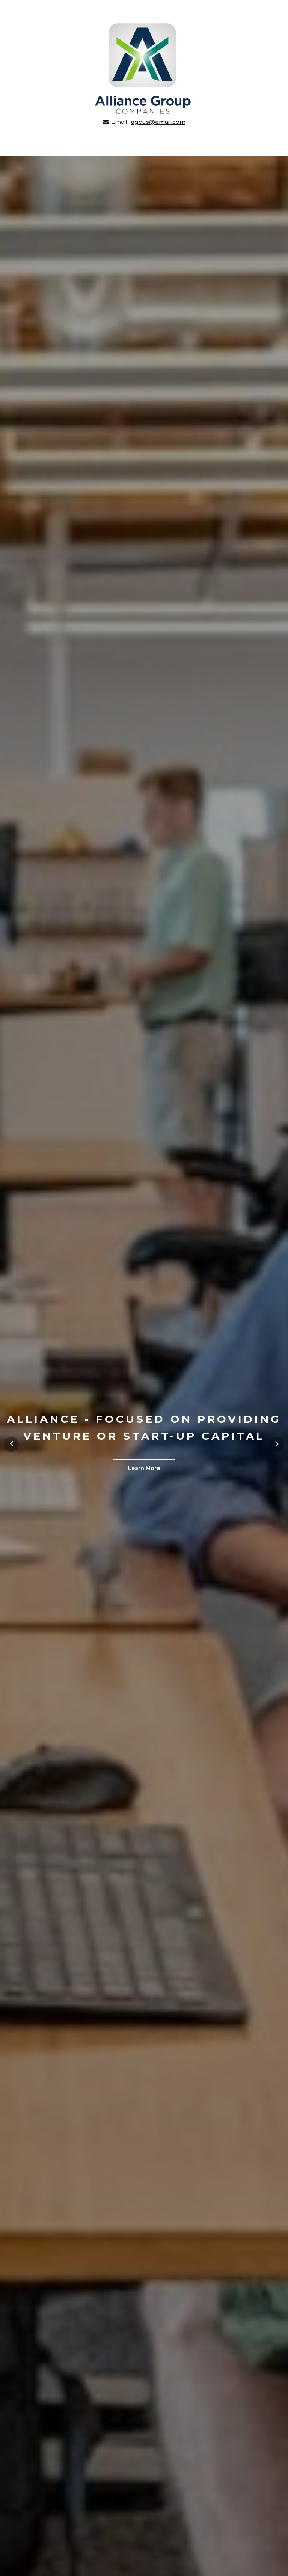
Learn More (144, 1468)
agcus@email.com (158, 121)
